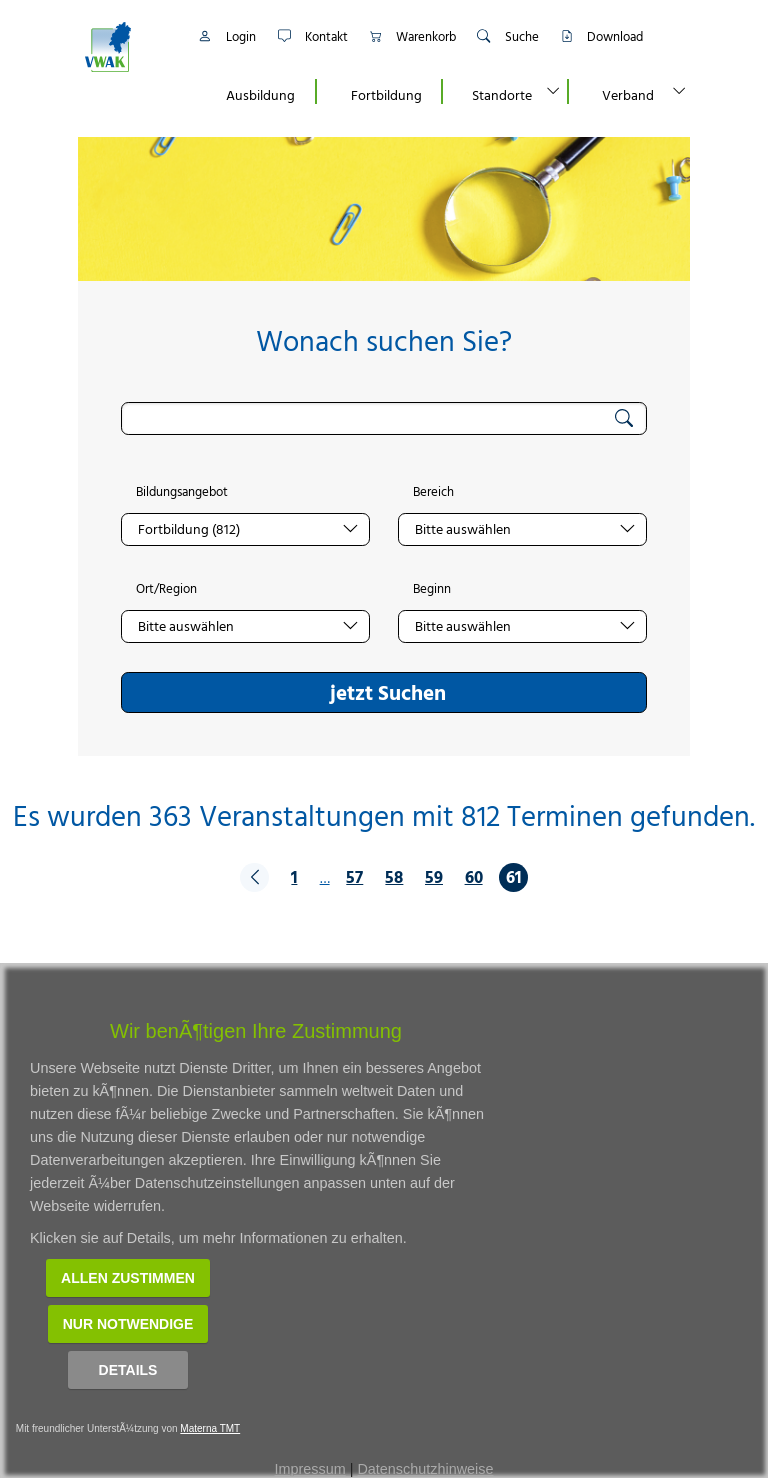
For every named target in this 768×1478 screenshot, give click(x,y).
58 (394, 876)
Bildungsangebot (182, 492)
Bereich (433, 492)
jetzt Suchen (388, 692)
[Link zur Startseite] (129, 47)
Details (128, 1370)
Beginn (432, 589)
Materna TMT (210, 1428)
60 (474, 876)
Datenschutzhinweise (425, 1469)
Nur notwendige (128, 1324)
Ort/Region (166, 589)
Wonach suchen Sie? (384, 340)
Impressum (310, 1469)
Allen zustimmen (128, 1278)
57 (354, 876)
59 (434, 876)
